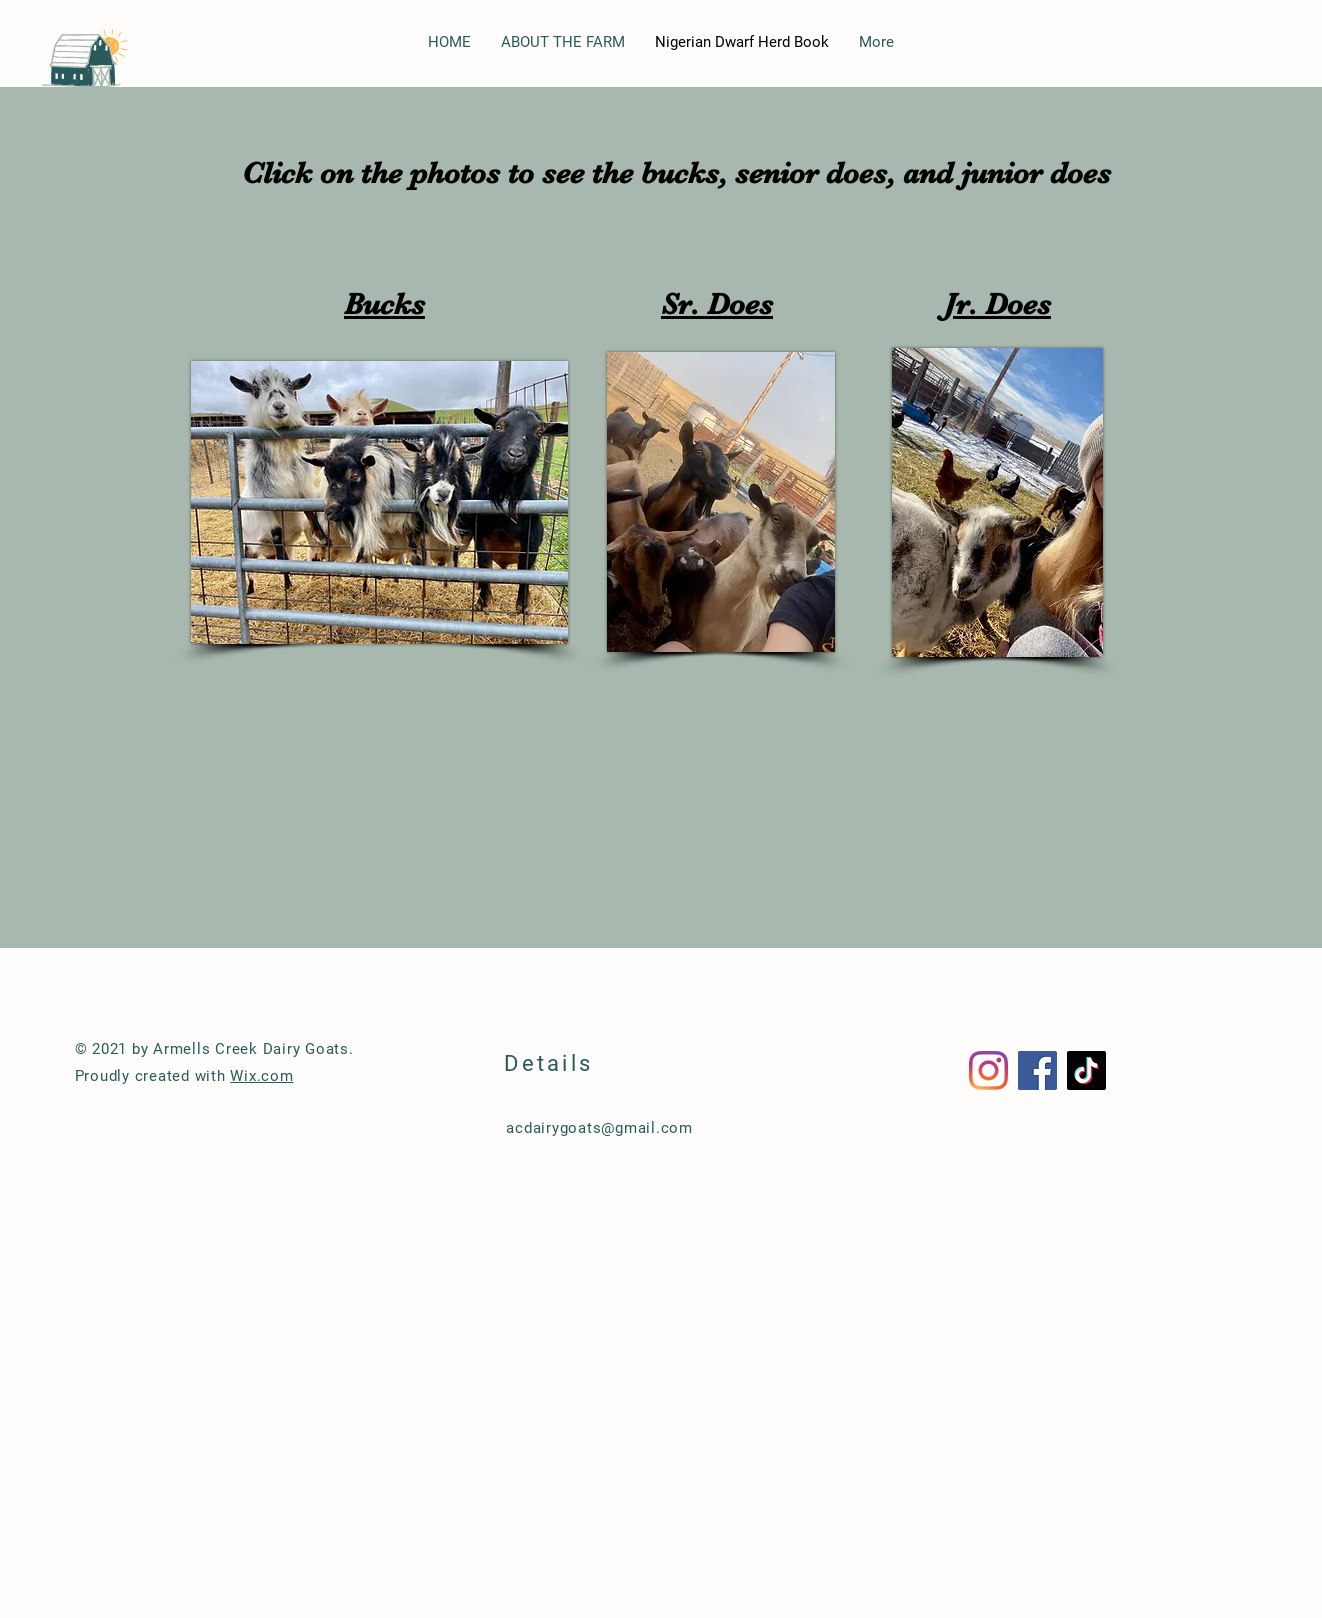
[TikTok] (1086, 1070)
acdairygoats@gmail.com (599, 1128)
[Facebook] (1037, 1070)
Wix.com (261, 1076)
